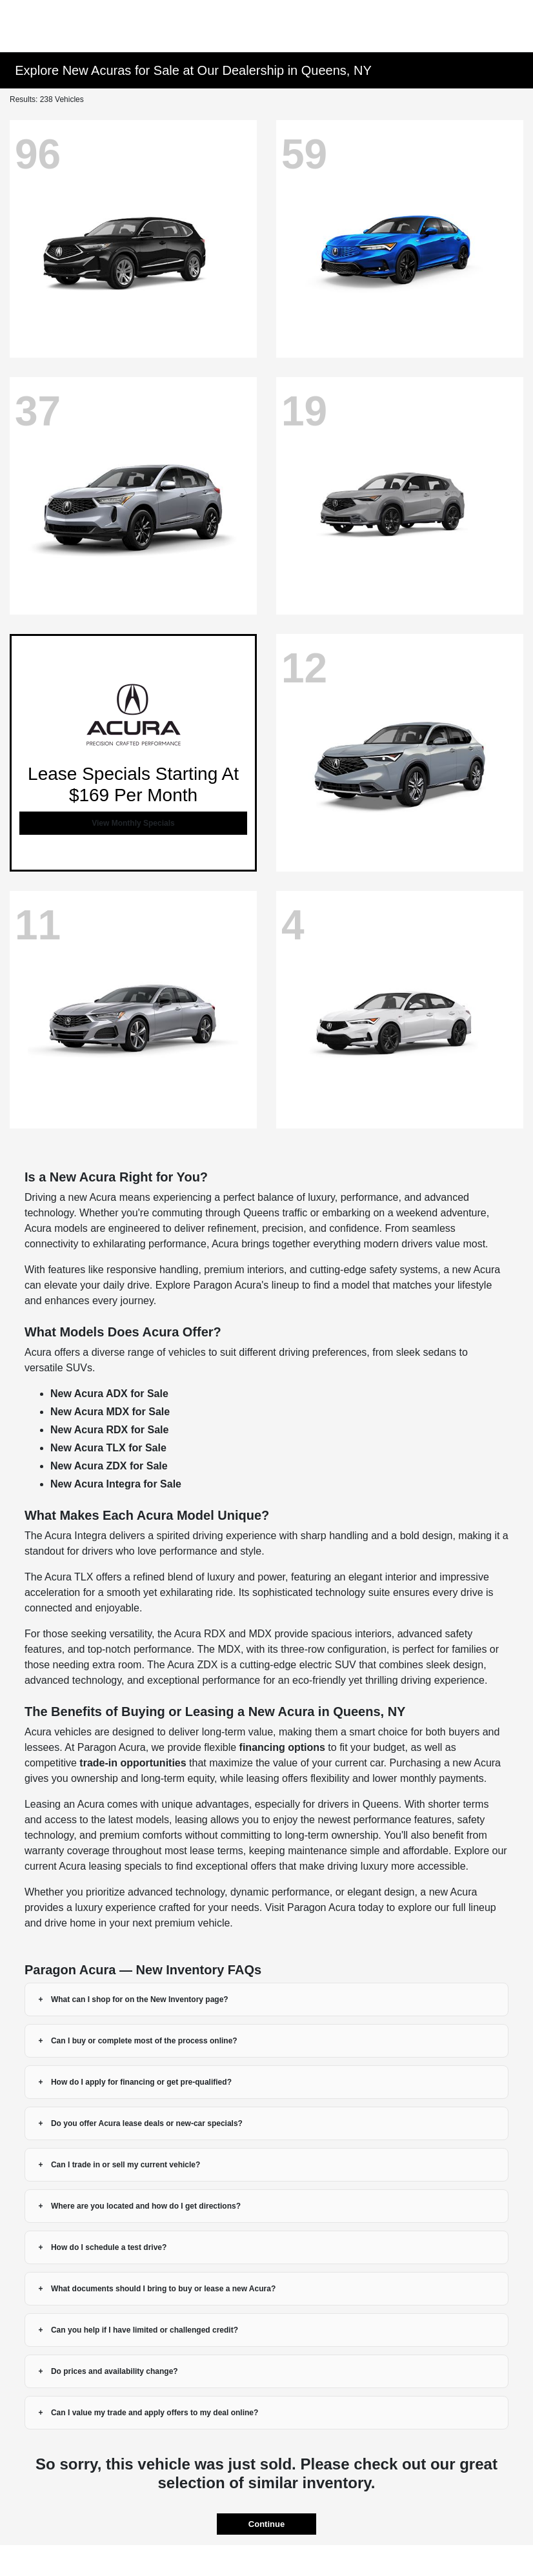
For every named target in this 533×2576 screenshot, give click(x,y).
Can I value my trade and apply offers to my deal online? (154, 2412)
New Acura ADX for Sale (109, 1393)
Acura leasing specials (110, 1866)
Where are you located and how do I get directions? (146, 2206)
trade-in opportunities (132, 1762)
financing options (282, 1747)
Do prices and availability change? (114, 2371)
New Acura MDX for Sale (110, 1411)
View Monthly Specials (133, 823)
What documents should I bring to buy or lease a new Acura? (163, 2288)
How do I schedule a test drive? (108, 2247)
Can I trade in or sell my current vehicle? (125, 2164)
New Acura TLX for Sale (108, 1447)
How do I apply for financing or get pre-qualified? (141, 2082)
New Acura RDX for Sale (109, 1429)
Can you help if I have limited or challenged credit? (144, 2330)
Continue (266, 2524)
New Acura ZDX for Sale (109, 1465)
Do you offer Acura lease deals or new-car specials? (147, 2123)
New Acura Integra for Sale (115, 1483)
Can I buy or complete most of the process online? (144, 2040)
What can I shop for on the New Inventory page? (139, 1999)
